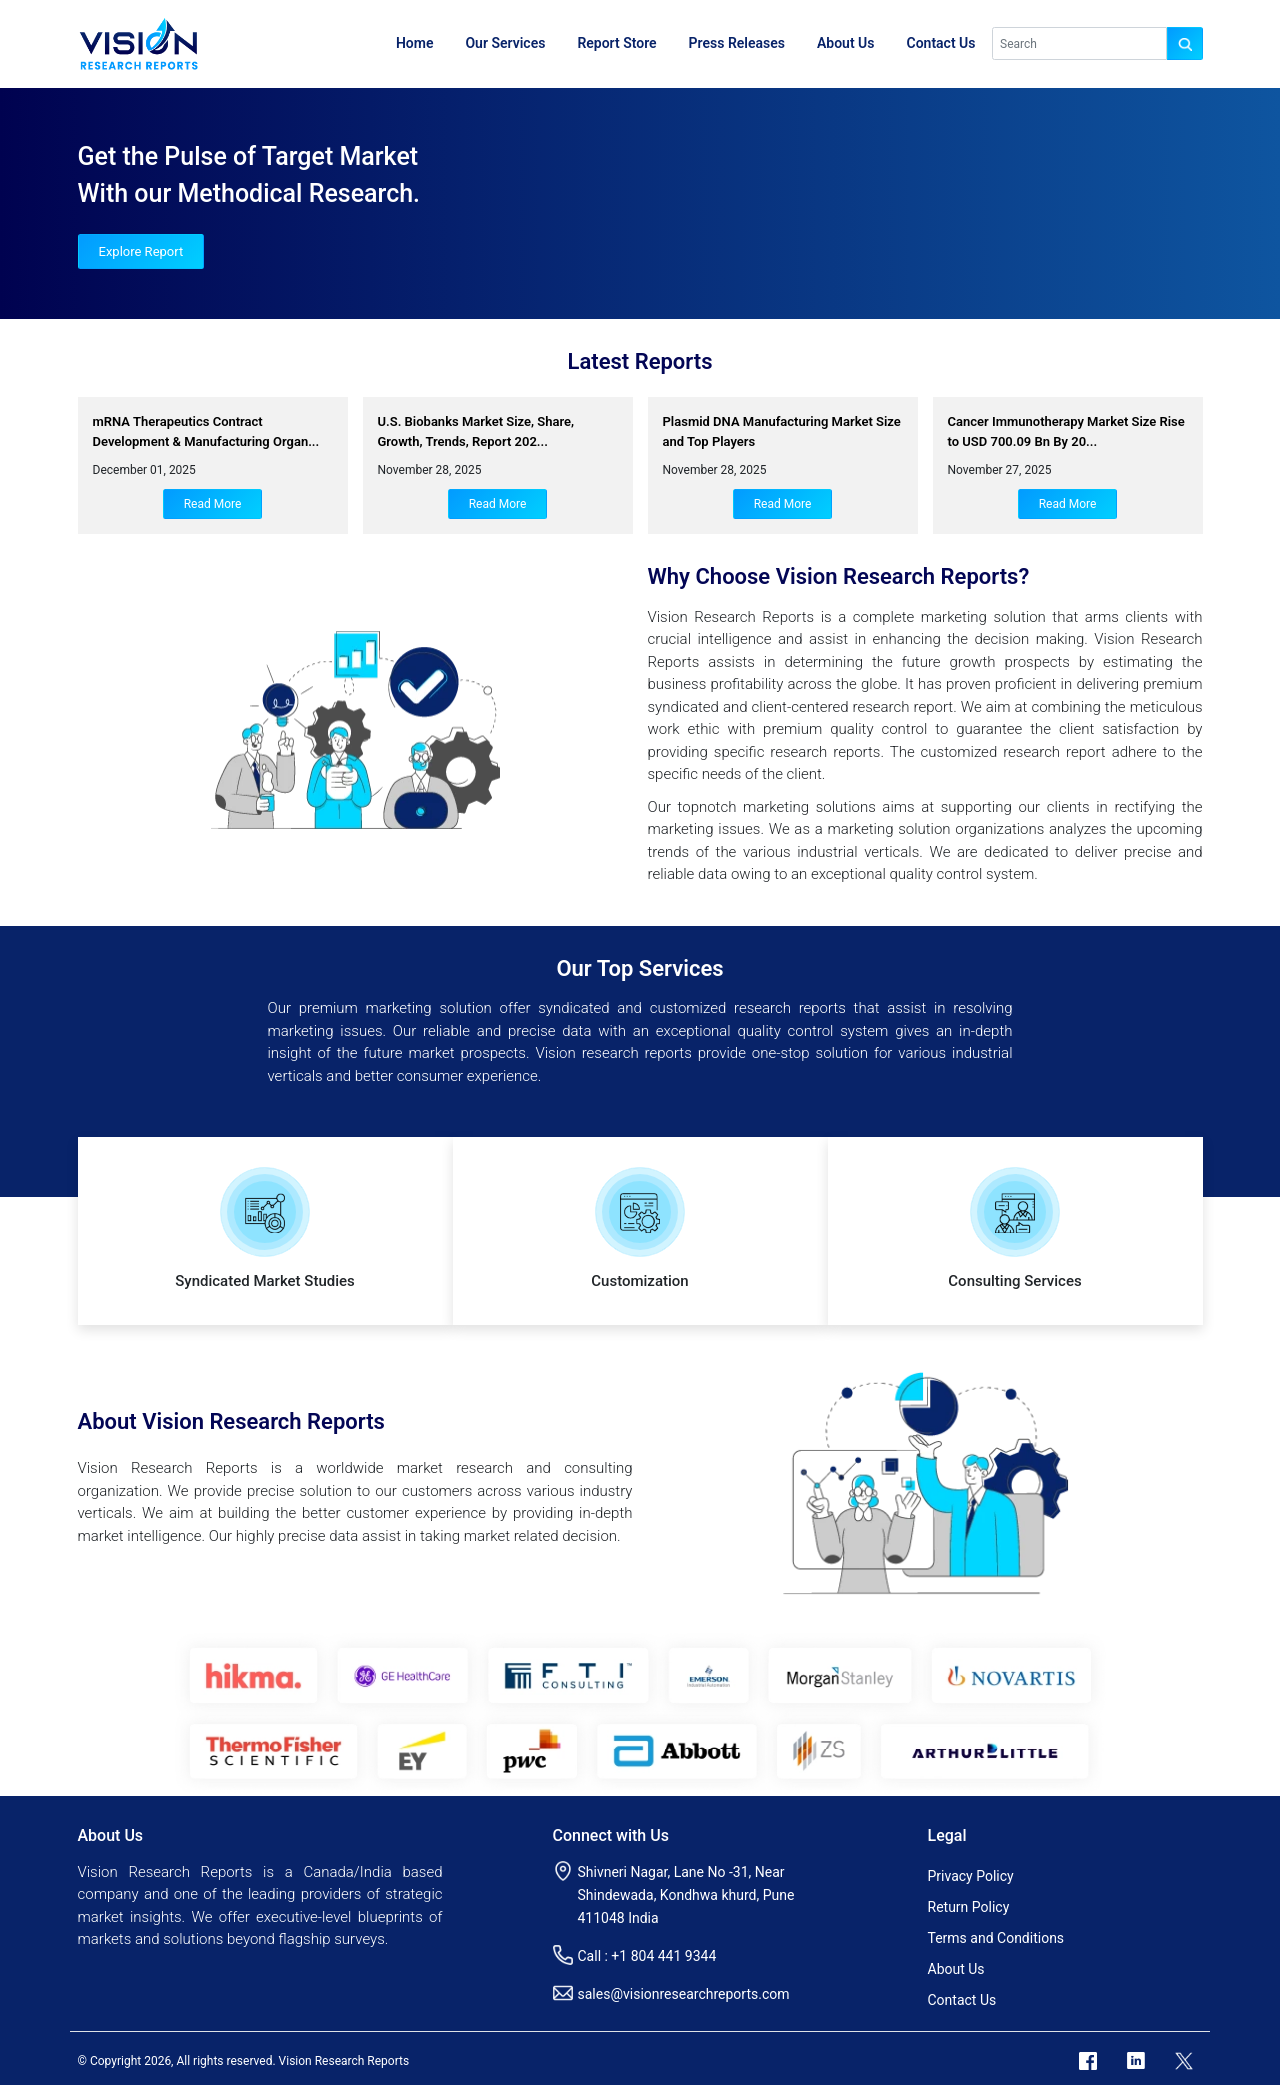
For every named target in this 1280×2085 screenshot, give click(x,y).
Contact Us (941, 43)
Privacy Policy (971, 1876)
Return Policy (969, 1907)
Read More (213, 504)
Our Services (505, 43)
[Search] (1080, 43)
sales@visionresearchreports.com (684, 1994)
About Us (846, 43)
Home (415, 43)
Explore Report (141, 251)
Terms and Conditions (996, 1938)
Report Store (616, 43)
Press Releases (737, 43)
